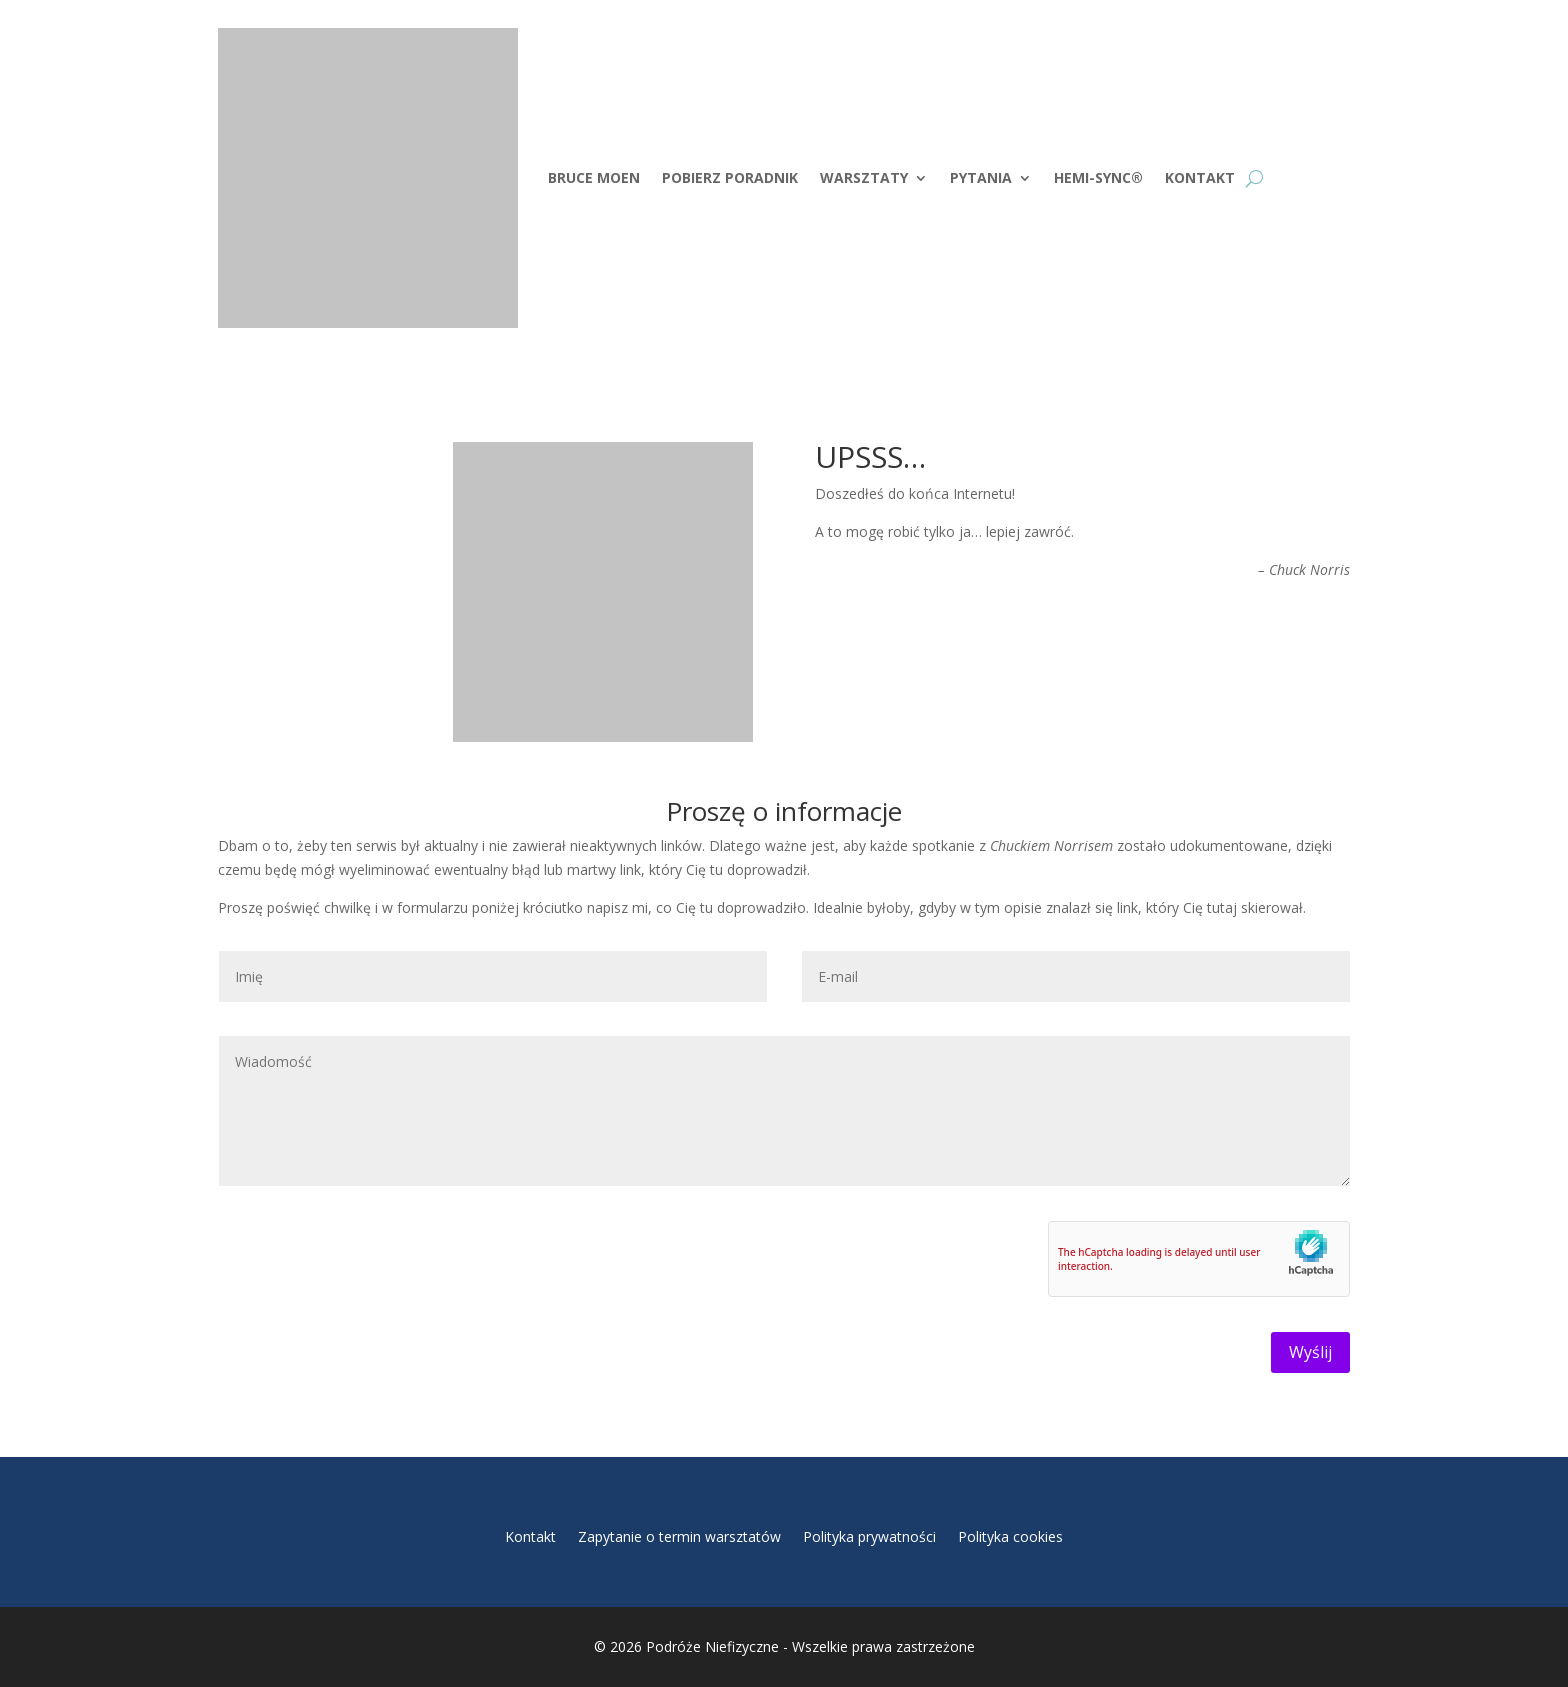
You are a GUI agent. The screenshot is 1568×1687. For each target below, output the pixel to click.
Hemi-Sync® (1098, 177)
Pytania (981, 177)
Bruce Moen (594, 177)
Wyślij (1310, 1352)
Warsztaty (864, 177)
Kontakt (1200, 177)
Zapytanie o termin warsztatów (679, 1538)
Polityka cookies (1010, 1538)
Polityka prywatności (869, 1538)
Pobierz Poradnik (730, 177)
